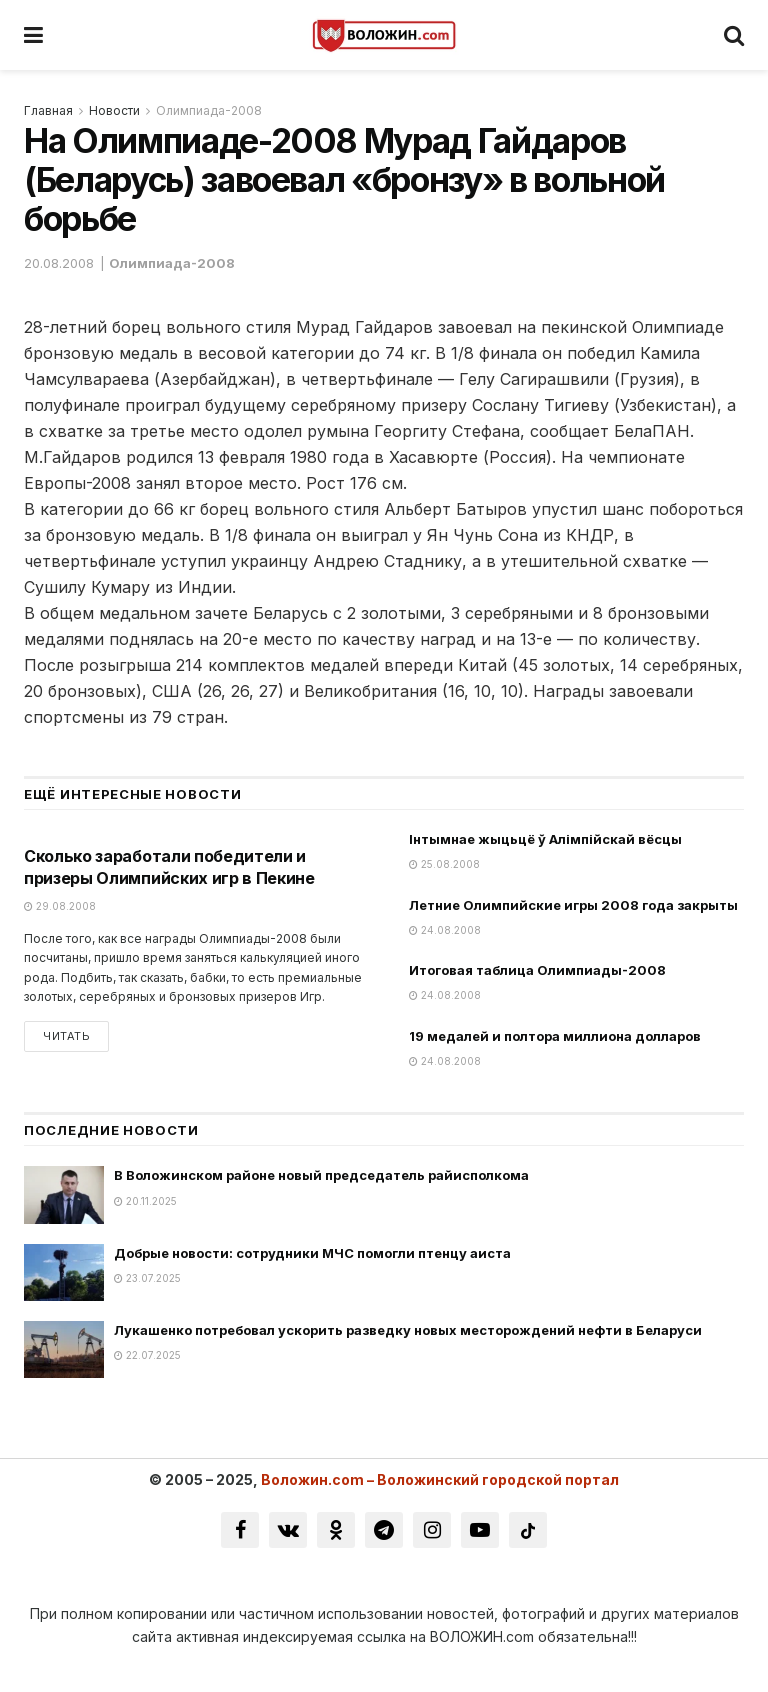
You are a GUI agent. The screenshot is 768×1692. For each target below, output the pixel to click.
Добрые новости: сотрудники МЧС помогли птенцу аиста (312, 1253)
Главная (48, 110)
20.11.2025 (145, 1201)
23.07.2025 (147, 1278)
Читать (66, 1036)
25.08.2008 (444, 864)
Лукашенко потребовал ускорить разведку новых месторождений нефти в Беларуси (408, 1330)
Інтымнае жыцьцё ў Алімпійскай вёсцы (545, 839)
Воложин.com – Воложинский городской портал (440, 1479)
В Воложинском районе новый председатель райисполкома (321, 1175)
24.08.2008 (445, 930)
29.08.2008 (60, 906)
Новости (114, 110)
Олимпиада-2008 (209, 110)
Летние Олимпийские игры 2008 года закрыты (573, 905)
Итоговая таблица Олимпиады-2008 (537, 970)
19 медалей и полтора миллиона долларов (555, 1036)
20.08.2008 (59, 263)
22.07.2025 (147, 1355)
